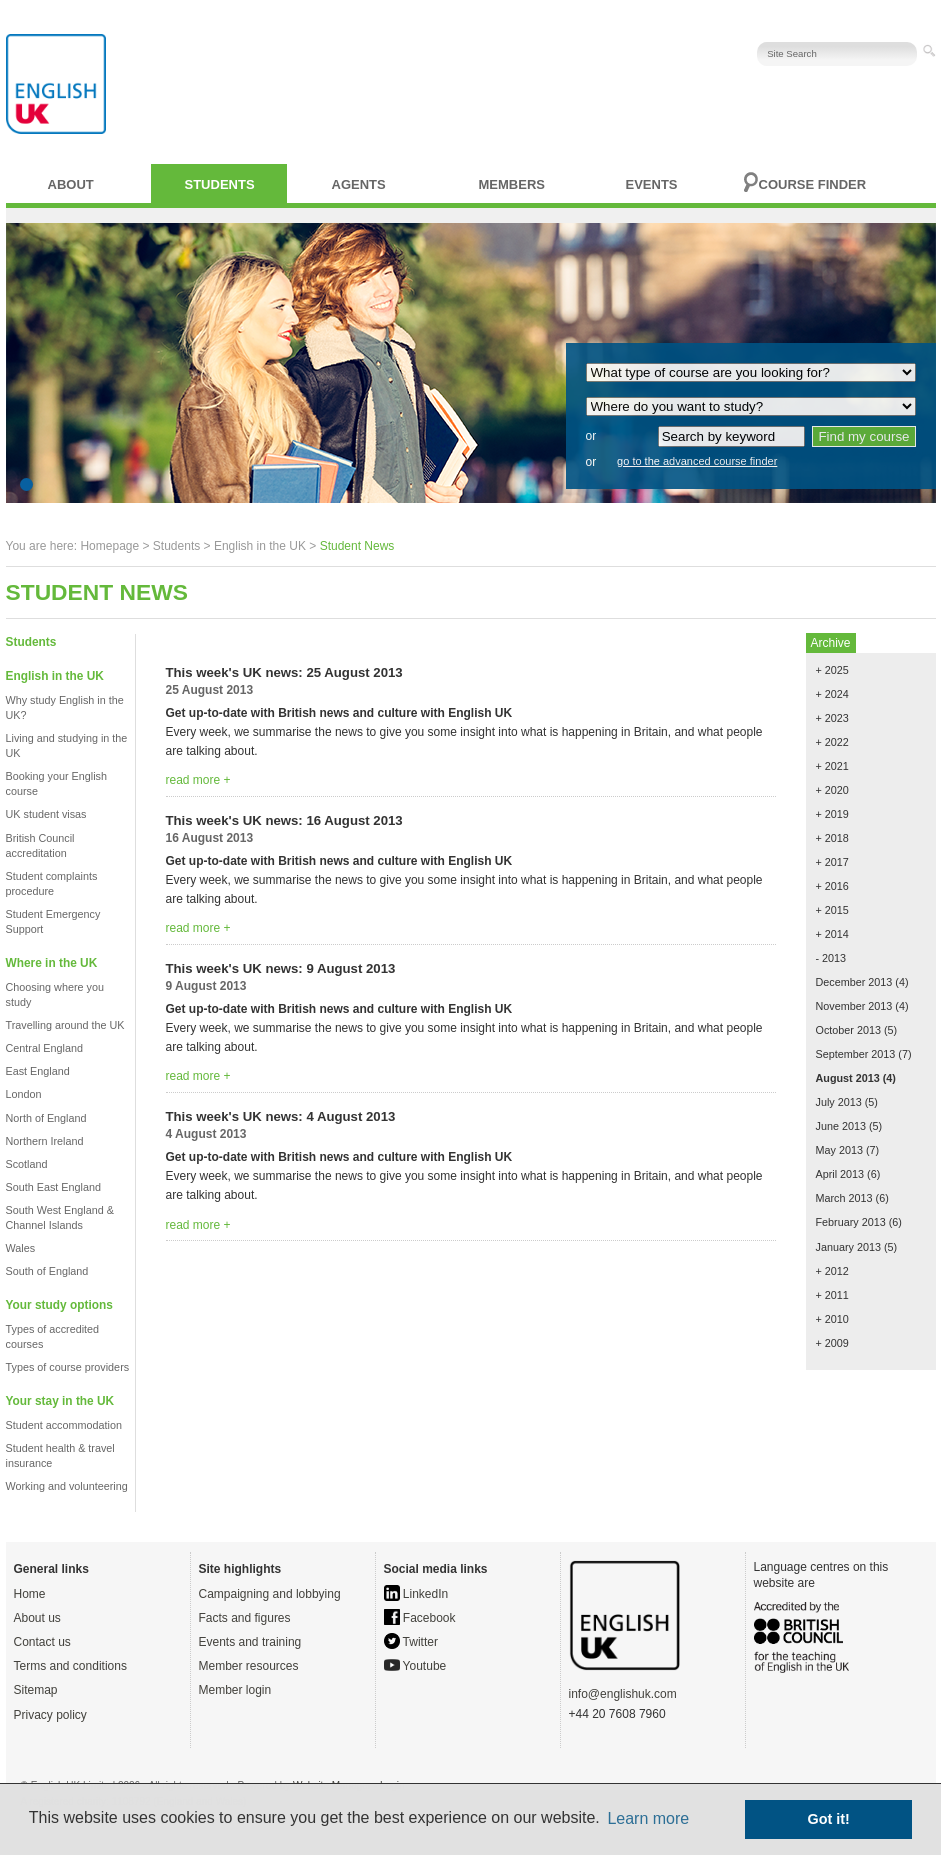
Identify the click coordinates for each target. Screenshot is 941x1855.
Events (652, 184)
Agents (359, 184)
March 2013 (844, 1198)
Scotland (27, 1164)
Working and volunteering (67, 1486)
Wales (21, 1248)
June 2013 (841, 1126)
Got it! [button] (829, 1819)
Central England (44, 1048)
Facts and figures (245, 1618)
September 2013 (856, 1054)
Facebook (420, 1618)
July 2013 (839, 1102)
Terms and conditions (70, 1666)
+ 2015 (832, 910)
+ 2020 (832, 790)
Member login (235, 1690)
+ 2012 (832, 1271)
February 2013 (851, 1222)
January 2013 (848, 1247)
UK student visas (46, 814)
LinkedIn (416, 1594)
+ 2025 (832, 670)
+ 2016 (832, 886)
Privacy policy (50, 1715)
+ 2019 (832, 814)
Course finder (813, 184)
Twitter (411, 1642)
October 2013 (848, 1030)
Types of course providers (68, 1367)
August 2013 (848, 1078)
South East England (53, 1187)
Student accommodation (64, 1425)
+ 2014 (832, 934)
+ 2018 (832, 838)
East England (38, 1071)
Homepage (109, 546)
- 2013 (831, 958)
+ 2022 (832, 742)
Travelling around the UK (65, 1025)
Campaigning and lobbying (270, 1594)
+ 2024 (832, 694)
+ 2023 (832, 718)
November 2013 (854, 1006)
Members (512, 184)
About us (37, 1618)
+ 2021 (832, 766)
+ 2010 (832, 1319)
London (24, 1094)
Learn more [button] (648, 1818)
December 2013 (854, 982)
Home (30, 1594)
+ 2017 (832, 862)
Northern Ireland (45, 1141)
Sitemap (36, 1690)
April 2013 (840, 1174)
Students (220, 184)
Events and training (250, 1642)
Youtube (415, 1666)
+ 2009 (832, 1343)
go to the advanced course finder (697, 461)
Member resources (249, 1666)
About (71, 184)
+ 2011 (832, 1295)
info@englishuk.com (623, 1694)
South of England (47, 1271)
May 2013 (839, 1150)
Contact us (42, 1642)
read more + (198, 780)
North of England (46, 1118)
